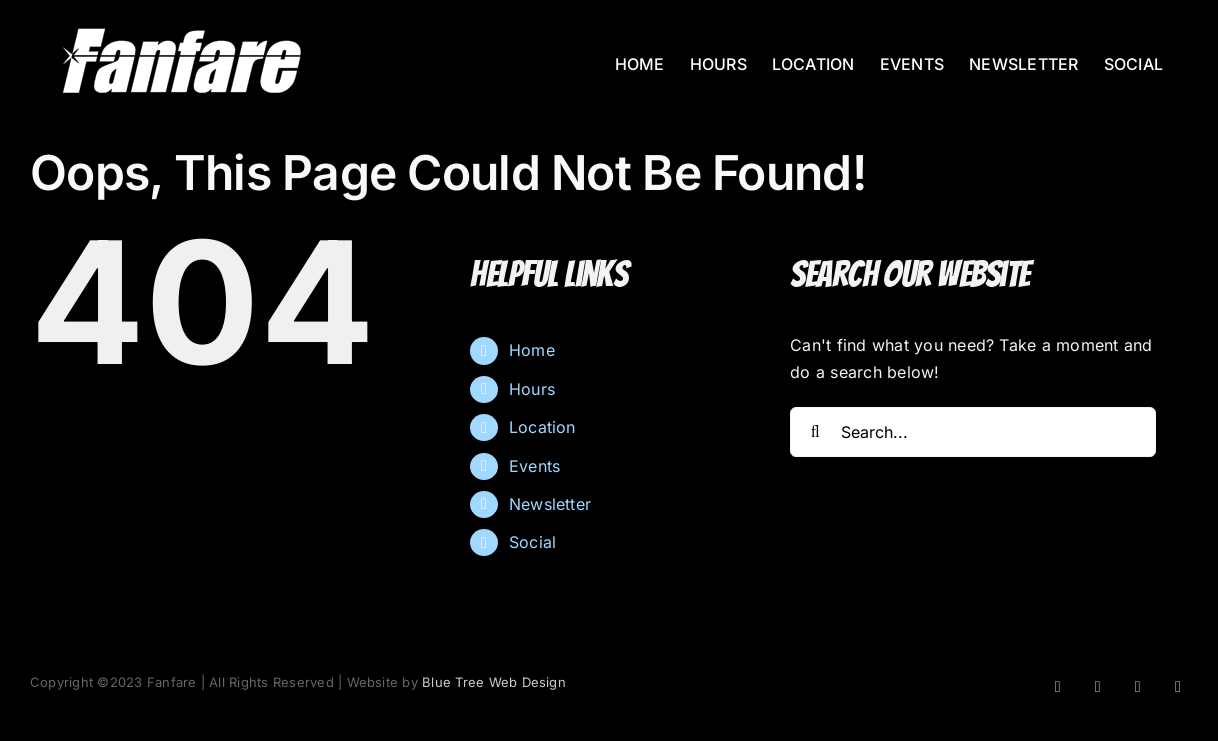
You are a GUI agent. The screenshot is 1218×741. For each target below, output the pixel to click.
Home (532, 350)
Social (532, 542)
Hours (532, 389)
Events (534, 466)
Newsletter (550, 504)
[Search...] (973, 432)
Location (542, 427)
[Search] (815, 432)
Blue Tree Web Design (494, 682)
